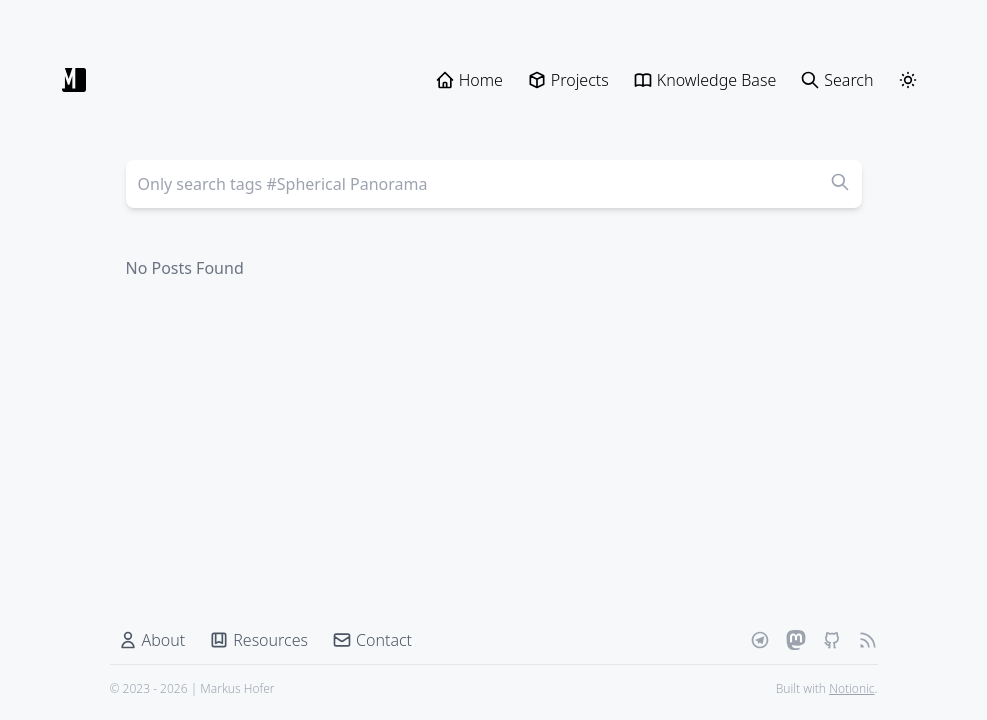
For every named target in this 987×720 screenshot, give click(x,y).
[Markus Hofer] (74, 80)
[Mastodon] (796, 640)
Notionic (851, 688)
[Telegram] (760, 640)
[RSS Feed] (868, 640)
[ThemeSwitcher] (908, 80)
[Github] (832, 640)
